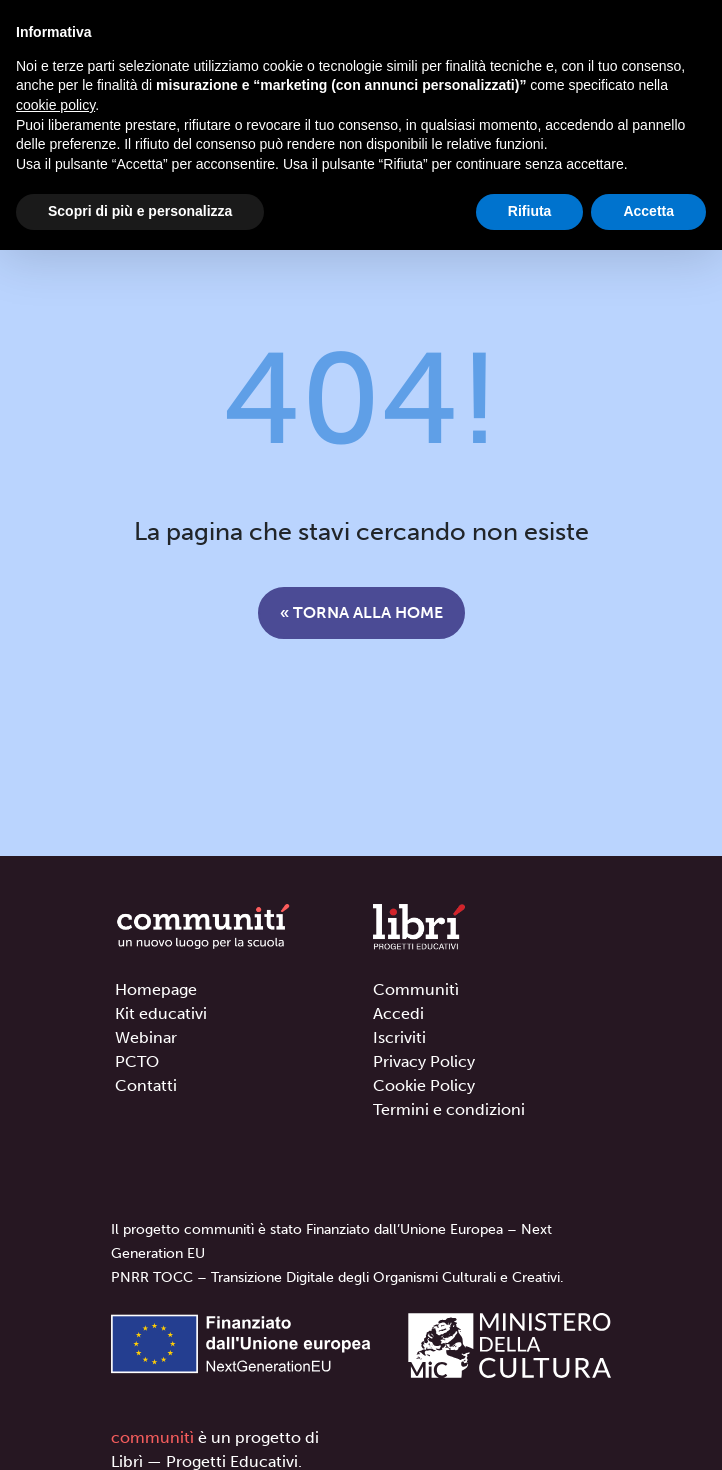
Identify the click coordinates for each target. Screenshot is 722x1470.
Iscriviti (399, 1037)
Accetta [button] (648, 211)
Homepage (156, 989)
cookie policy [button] (55, 105)
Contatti (146, 1085)
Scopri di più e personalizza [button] (140, 211)
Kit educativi (161, 1013)
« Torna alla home (361, 612)
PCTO (137, 1061)
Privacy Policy (424, 1061)
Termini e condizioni (449, 1109)
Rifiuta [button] (530, 211)
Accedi (398, 1013)
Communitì (416, 989)
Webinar (146, 1037)
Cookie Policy (424, 1085)
